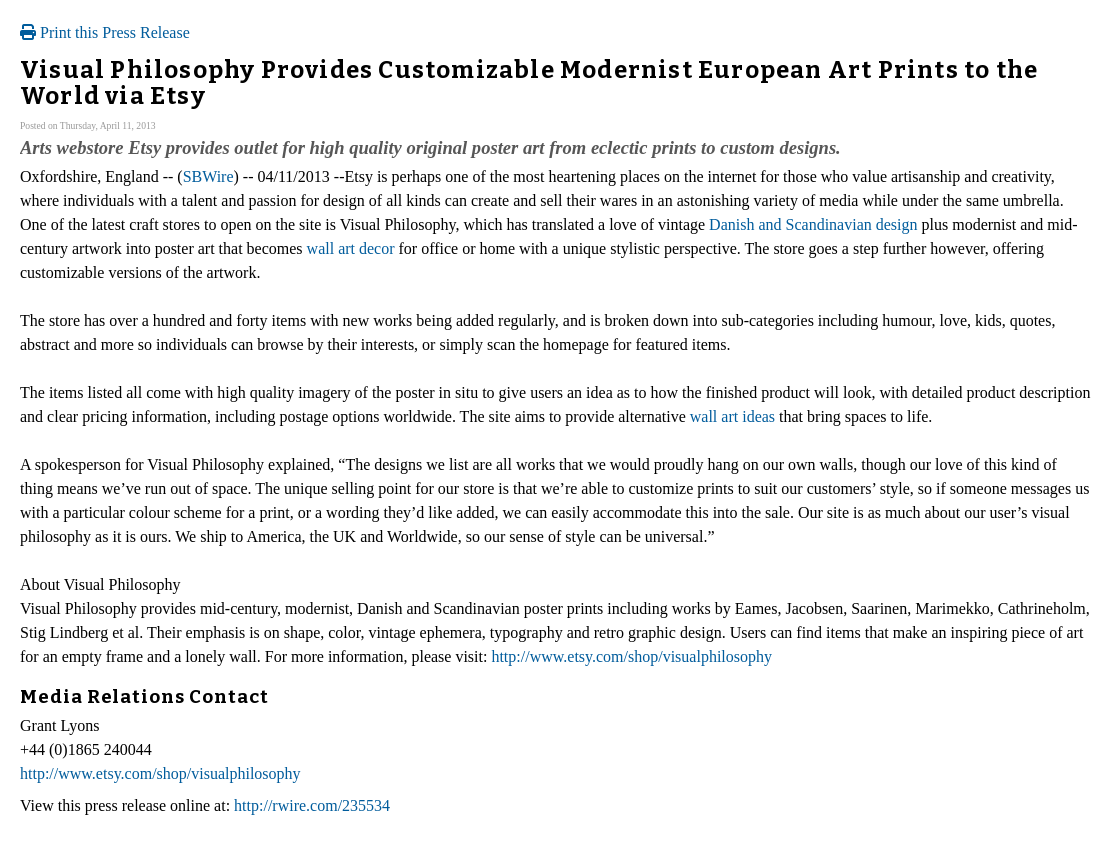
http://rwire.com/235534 (312, 805)
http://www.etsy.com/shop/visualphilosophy (631, 656)
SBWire (208, 176)
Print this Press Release (105, 32)
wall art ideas (732, 416)
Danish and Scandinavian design (813, 224)
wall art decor (351, 248)
